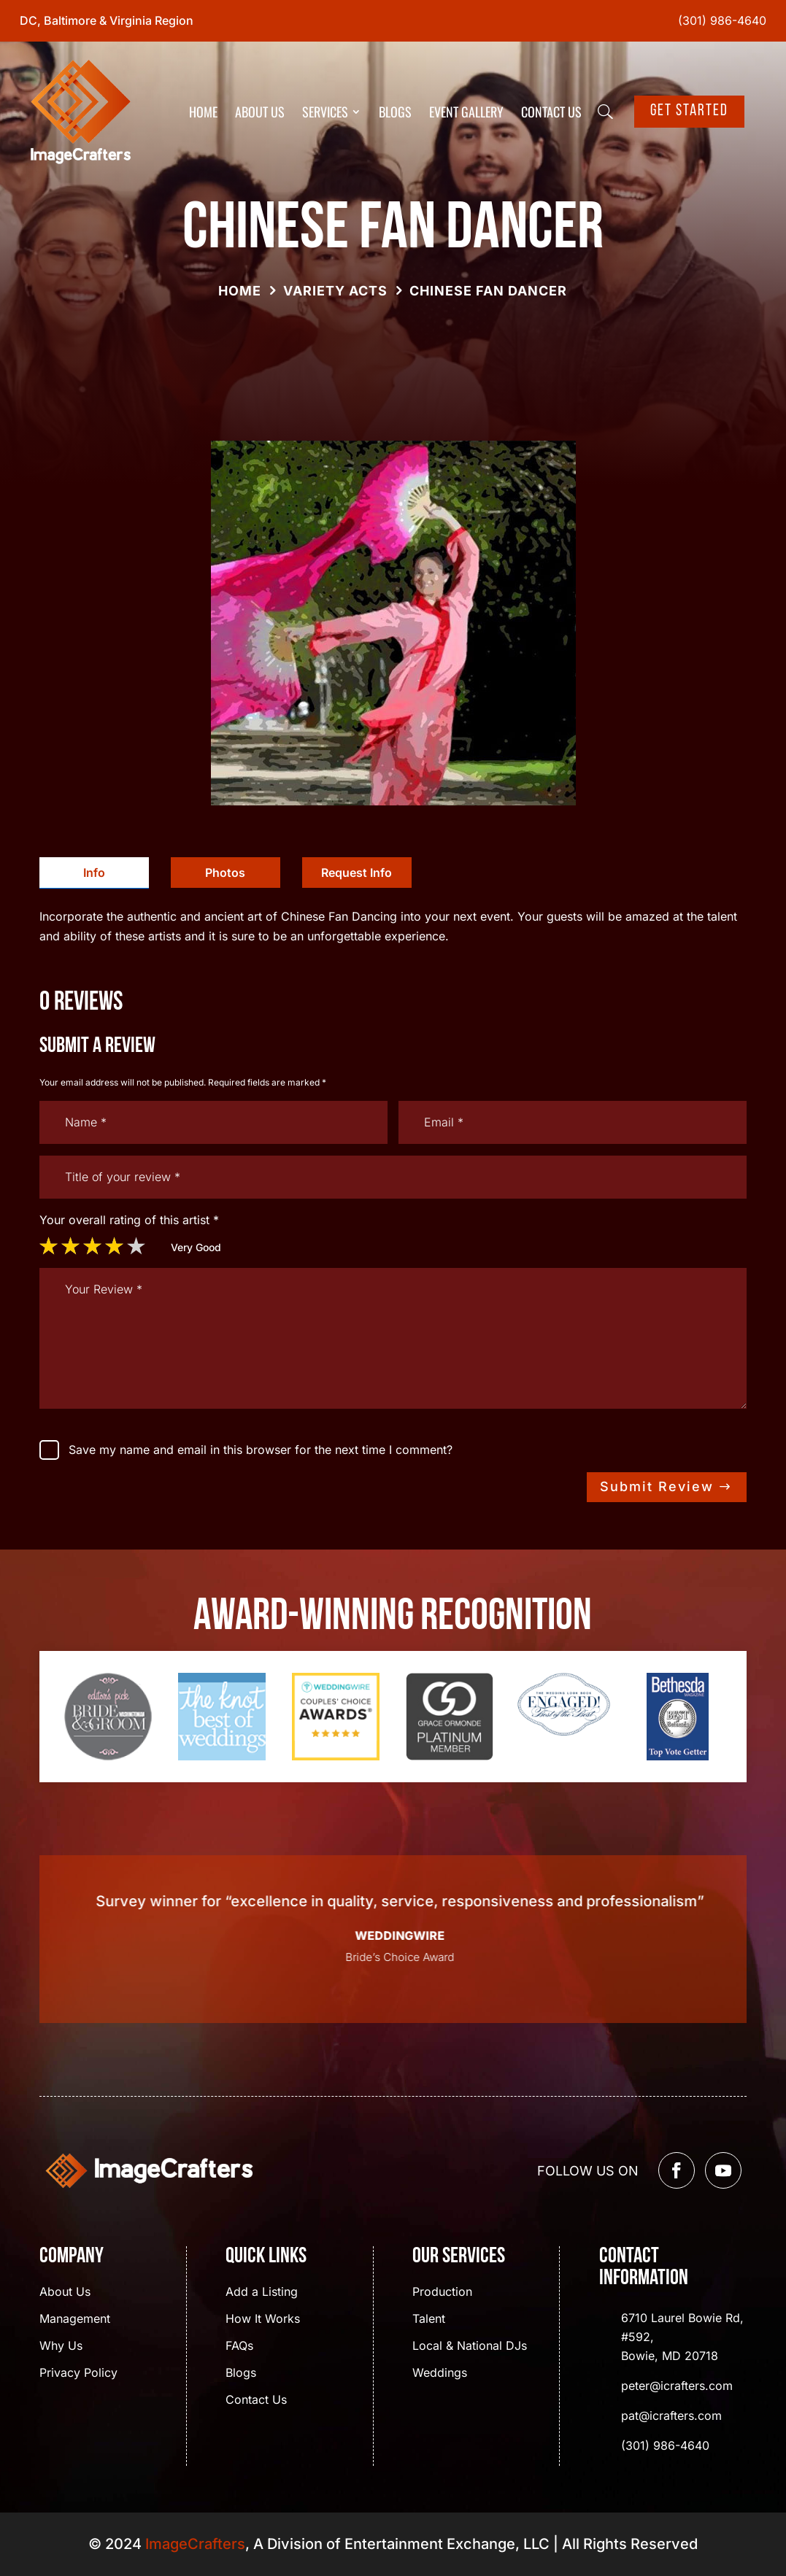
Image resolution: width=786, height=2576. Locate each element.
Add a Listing (262, 2292)
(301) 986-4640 (722, 20)
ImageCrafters (195, 2544)
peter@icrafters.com (677, 2385)
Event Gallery (466, 111)
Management (74, 2319)
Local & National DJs (469, 2346)
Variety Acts (335, 290)
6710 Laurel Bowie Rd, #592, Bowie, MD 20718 (682, 2336)
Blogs (395, 111)
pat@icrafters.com (671, 2415)
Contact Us (551, 111)
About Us (260, 111)
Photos (225, 872)
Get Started (689, 111)
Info (94, 872)
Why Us (60, 2346)
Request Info (356, 872)
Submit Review (657, 1486)
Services (325, 111)
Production (442, 2292)
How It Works (263, 2319)
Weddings (439, 2373)
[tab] (94, 873)
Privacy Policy (78, 2373)
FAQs (239, 2346)
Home (203, 111)
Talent (428, 2319)
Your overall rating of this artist (129, 1219)
